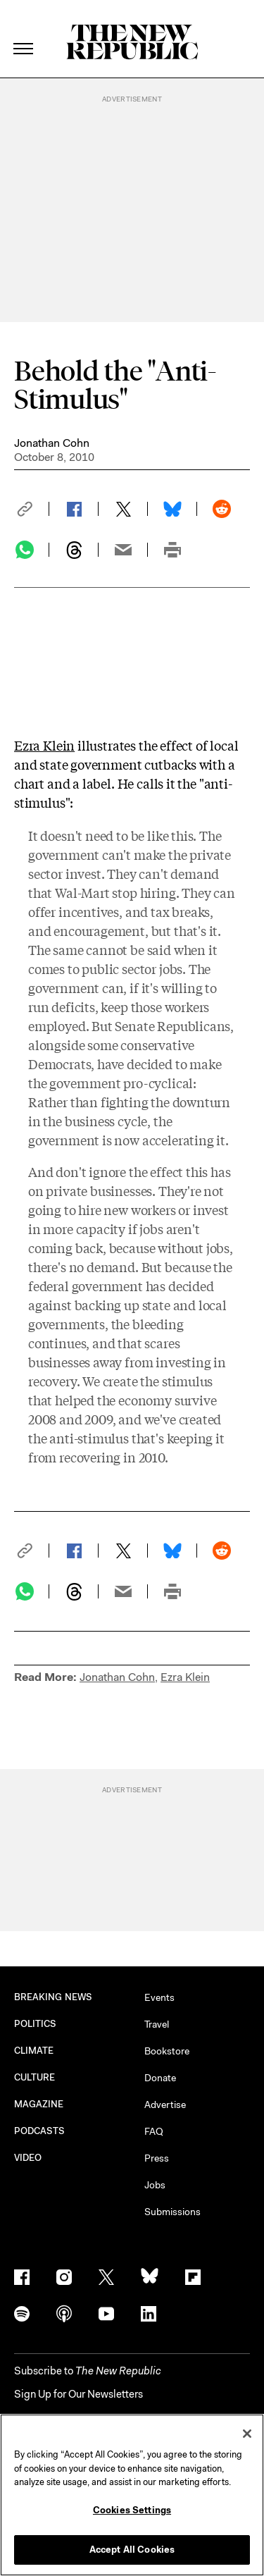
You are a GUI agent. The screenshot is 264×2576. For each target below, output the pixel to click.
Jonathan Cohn (51, 443)
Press (156, 2158)
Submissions (172, 2211)
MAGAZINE (39, 2104)
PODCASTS (39, 2131)
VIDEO (28, 2158)
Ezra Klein (44, 745)
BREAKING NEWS (53, 1997)
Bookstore (166, 2051)
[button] (31, 508)
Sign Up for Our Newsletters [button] (78, 2394)
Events (159, 1997)
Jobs (154, 2184)
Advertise (165, 2104)
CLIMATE (34, 2051)
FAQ (153, 2131)
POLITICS (35, 2024)
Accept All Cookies (132, 2550)
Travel (156, 2024)
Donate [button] (160, 2077)
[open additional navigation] (23, 31)
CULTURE (35, 2077)
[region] (132, 2495)
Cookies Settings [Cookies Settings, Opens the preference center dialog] (132, 2510)
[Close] (247, 2433)
